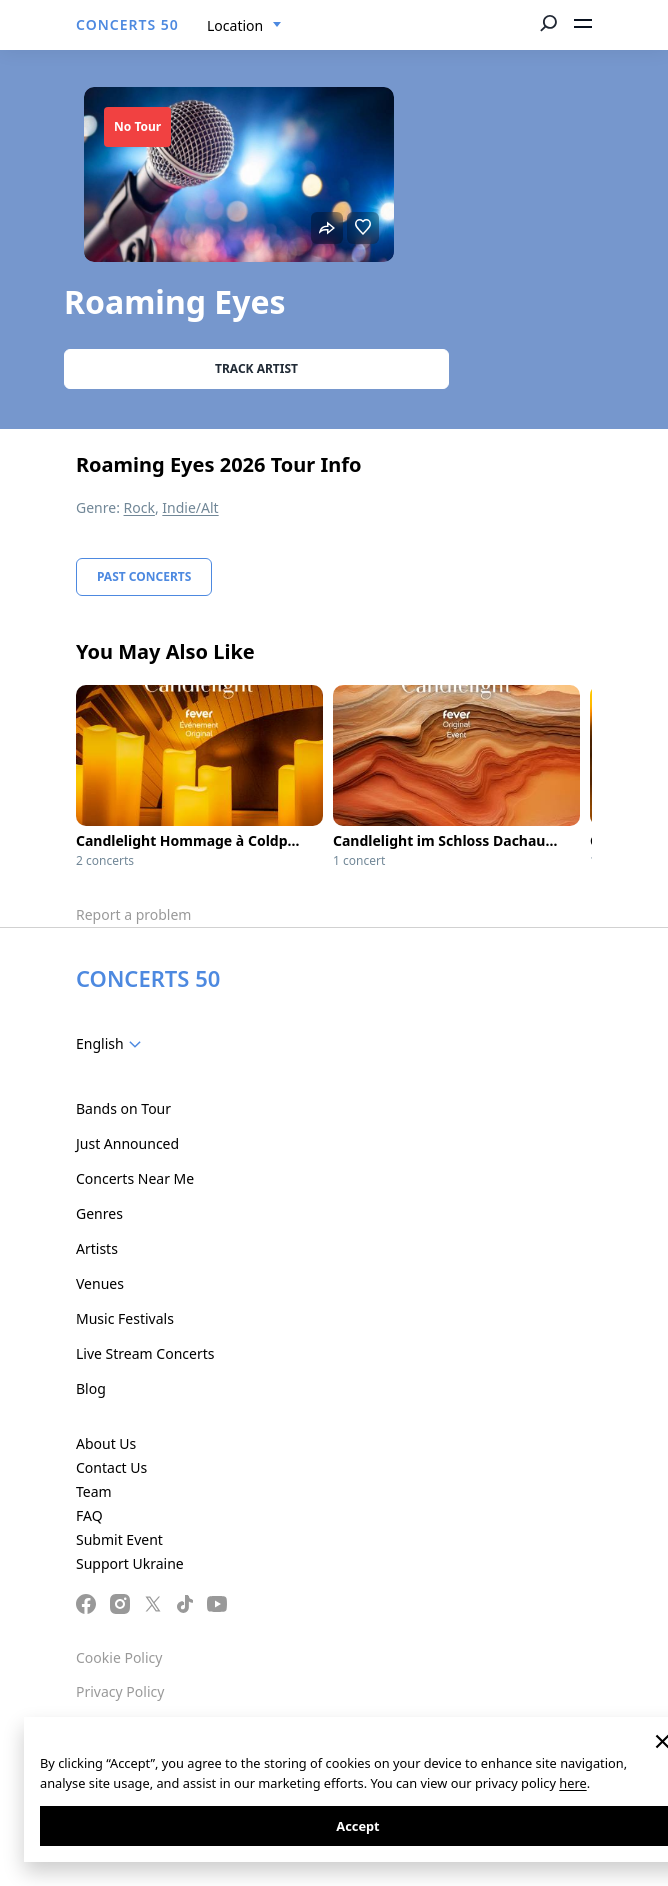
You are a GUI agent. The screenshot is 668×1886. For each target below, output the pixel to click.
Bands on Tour (123, 1108)
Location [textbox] (235, 25)
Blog (91, 1388)
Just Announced (127, 1143)
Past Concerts (144, 576)
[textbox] (112, 1044)
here (572, 1783)
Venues (100, 1283)
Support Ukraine (130, 1563)
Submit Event (119, 1539)
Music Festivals (125, 1318)
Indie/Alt (190, 507)
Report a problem (133, 914)
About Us (106, 1443)
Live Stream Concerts (145, 1353)
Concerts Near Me (135, 1178)
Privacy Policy (120, 1691)
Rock (139, 507)
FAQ (89, 1515)
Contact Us (111, 1467)
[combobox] (244, 26)
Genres (99, 1213)
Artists (97, 1248)
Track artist (256, 368)
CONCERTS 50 (127, 24)
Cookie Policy (119, 1657)
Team (94, 1491)
